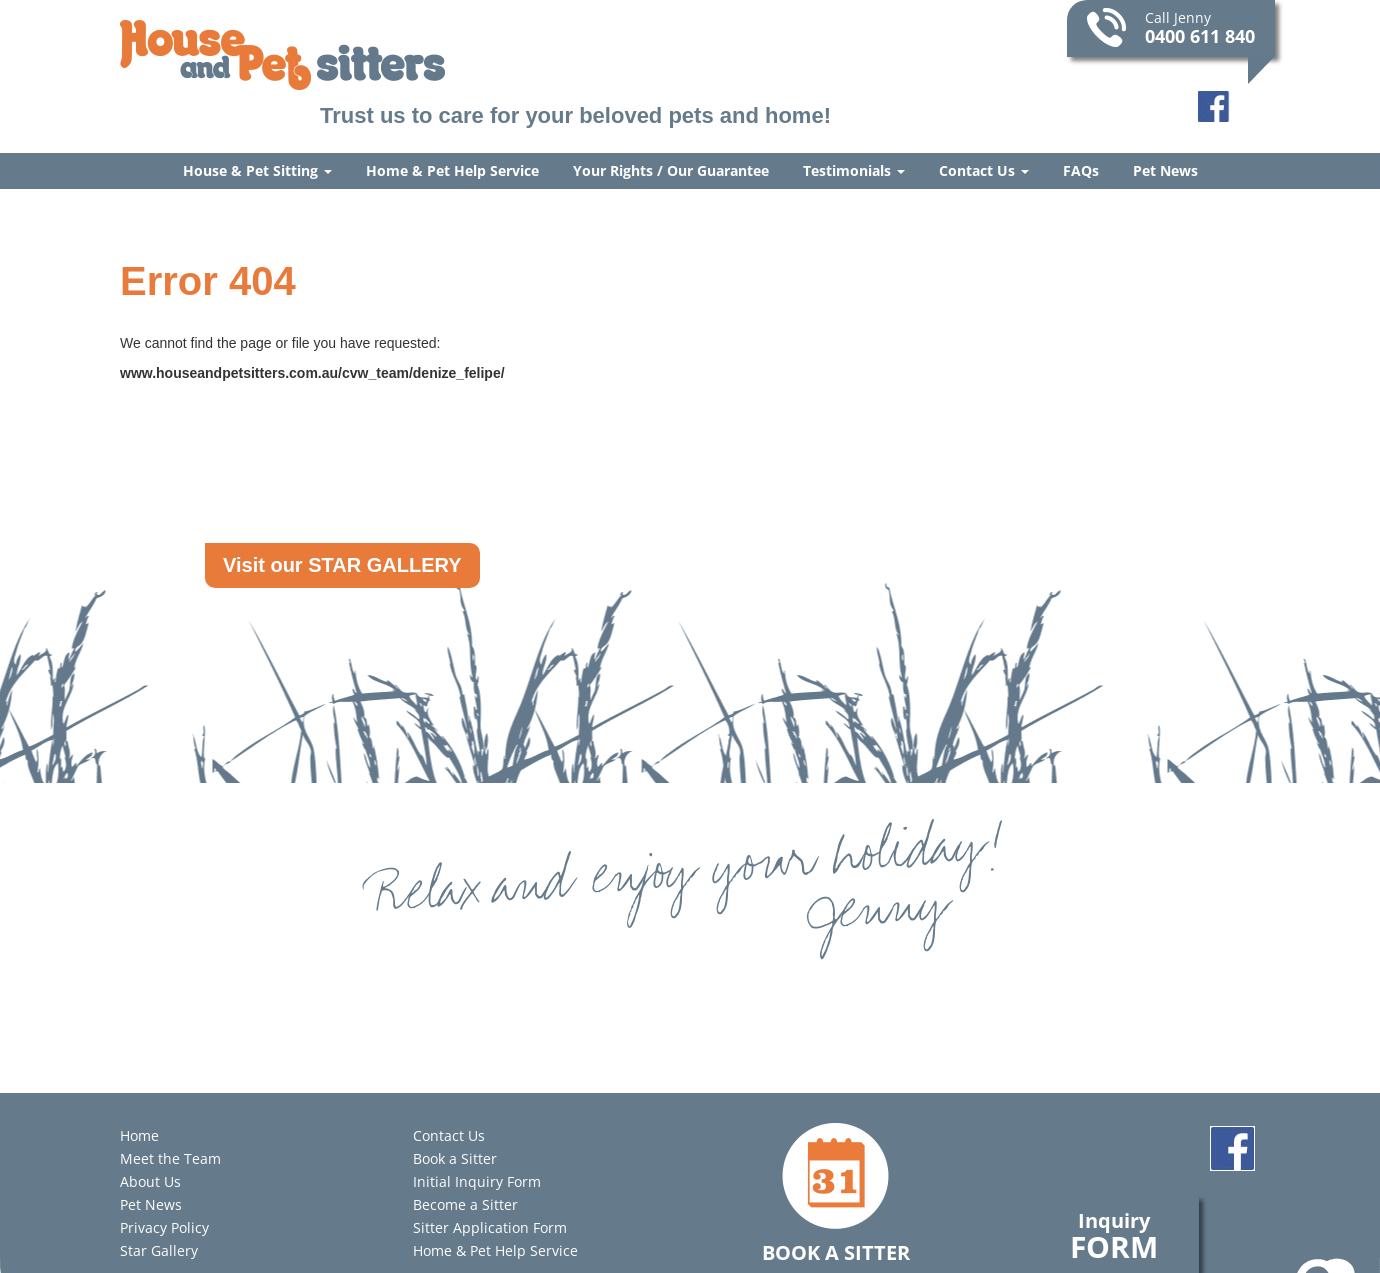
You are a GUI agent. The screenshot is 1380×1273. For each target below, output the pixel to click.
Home (139, 1135)
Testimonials (854, 170)
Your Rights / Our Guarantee (671, 170)
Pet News (1165, 170)
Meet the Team (170, 1158)
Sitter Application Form (490, 1227)
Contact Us (984, 170)
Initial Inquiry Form (477, 1181)
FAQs (1081, 170)
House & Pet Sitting (257, 170)
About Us (150, 1181)
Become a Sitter (465, 1204)
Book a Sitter (455, 1158)
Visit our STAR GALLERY (342, 565)
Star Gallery (159, 1250)
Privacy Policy (164, 1227)
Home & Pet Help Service (452, 170)
